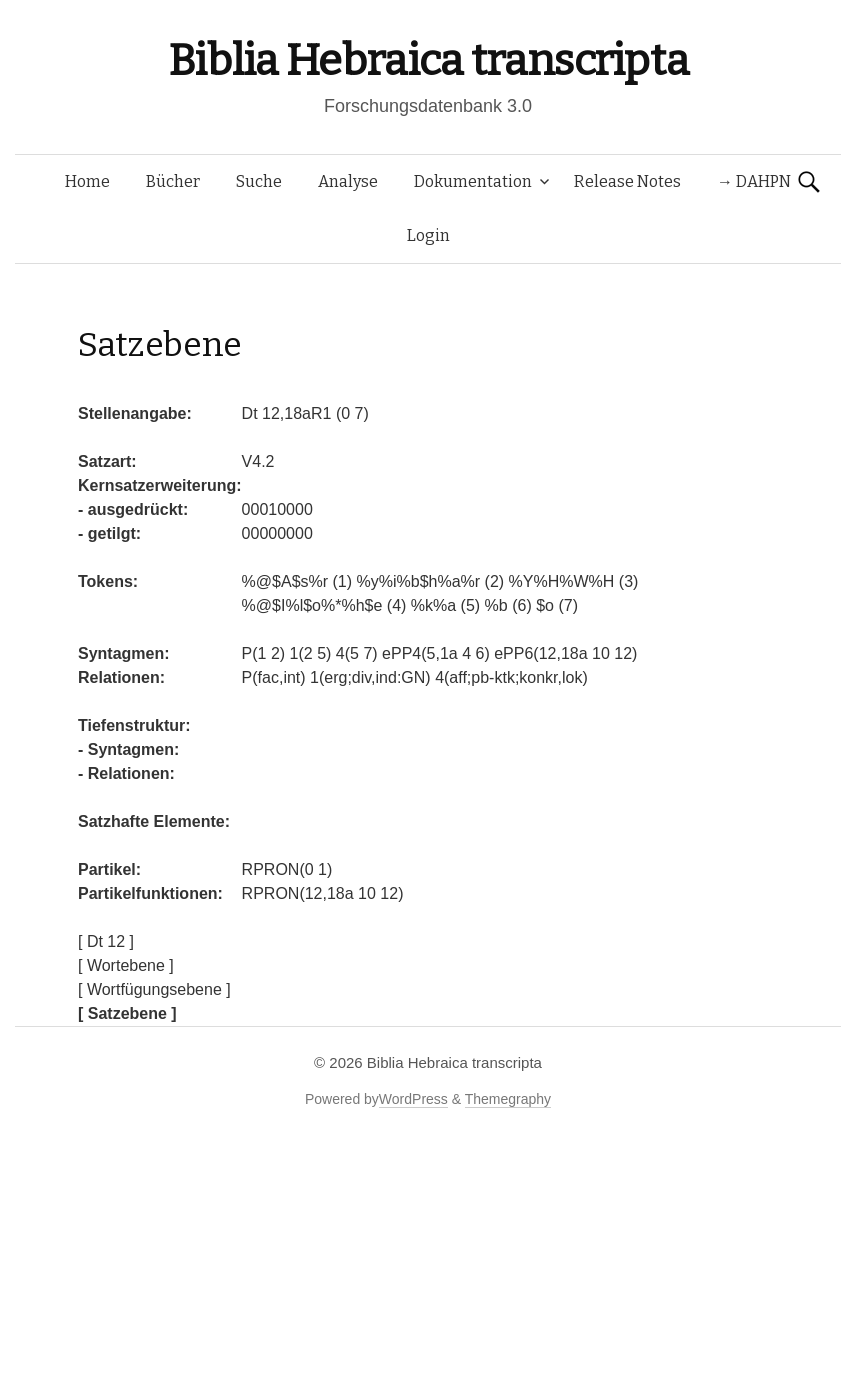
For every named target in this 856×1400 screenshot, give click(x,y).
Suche (259, 181)
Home (87, 181)
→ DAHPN (754, 181)
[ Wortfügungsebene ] (154, 989)
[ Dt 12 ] (106, 941)
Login (428, 235)
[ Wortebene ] (126, 965)
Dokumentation (473, 181)
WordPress (413, 1099)
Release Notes (627, 181)
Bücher (173, 181)
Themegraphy (508, 1099)
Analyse (348, 181)
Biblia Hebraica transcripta (428, 60)
